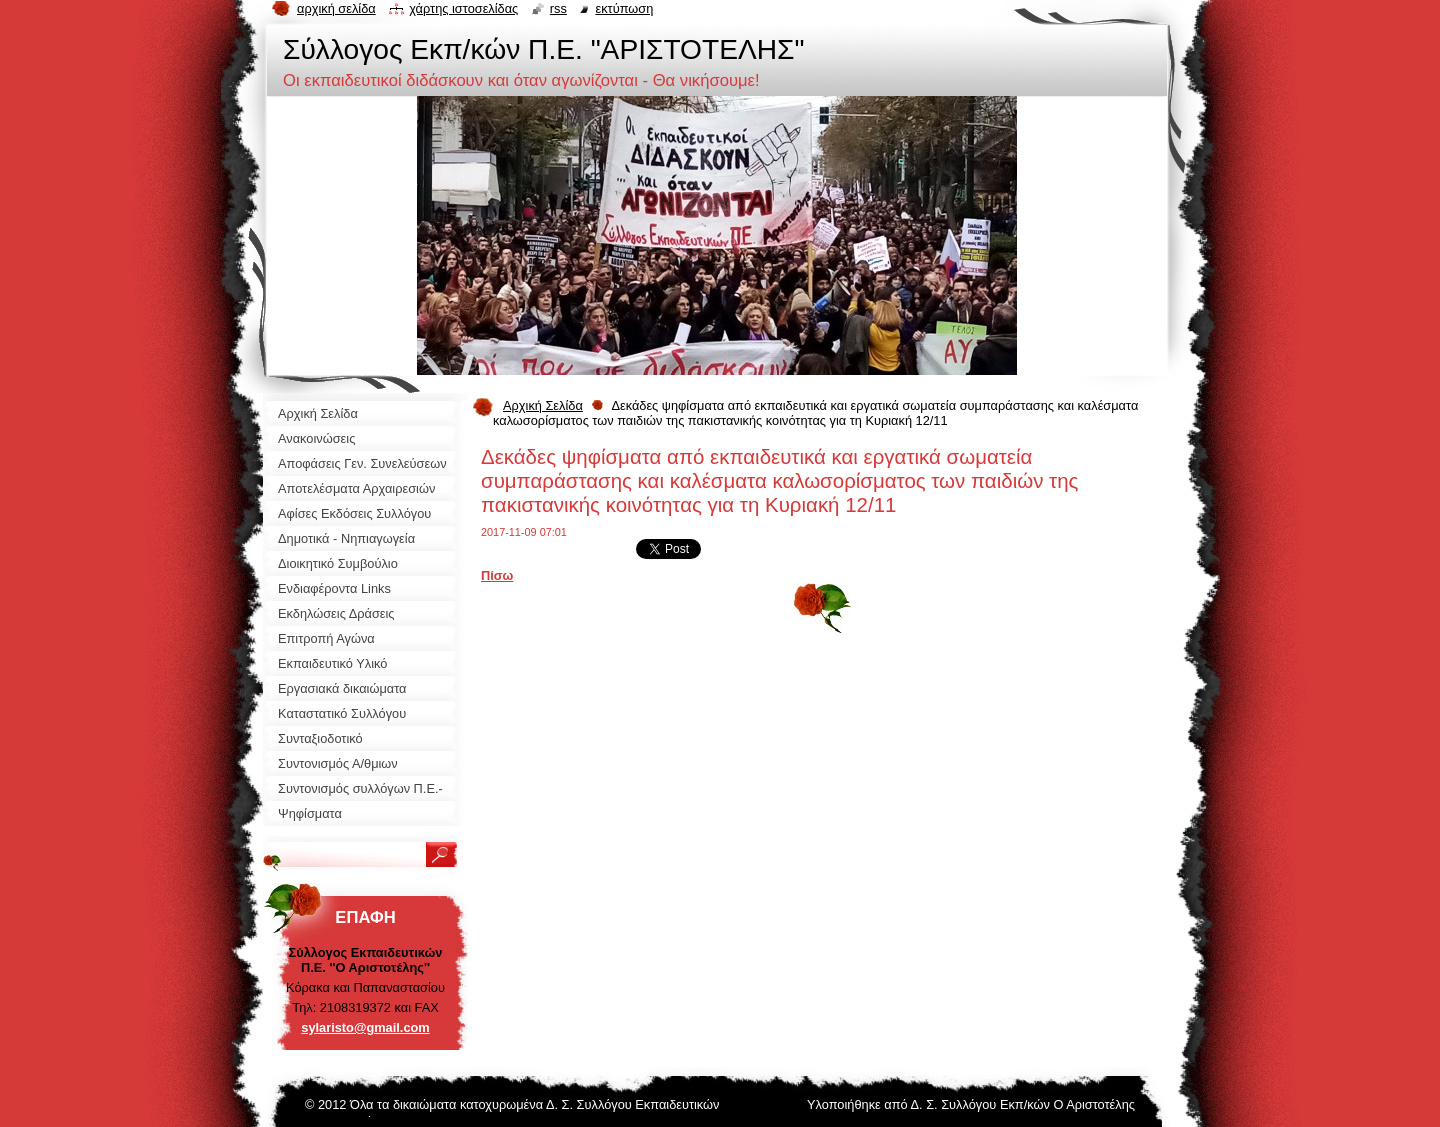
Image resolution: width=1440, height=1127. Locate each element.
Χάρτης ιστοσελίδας (463, 8)
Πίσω (497, 575)
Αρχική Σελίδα (543, 405)
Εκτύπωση (624, 8)
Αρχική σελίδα (336, 8)
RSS (558, 8)
